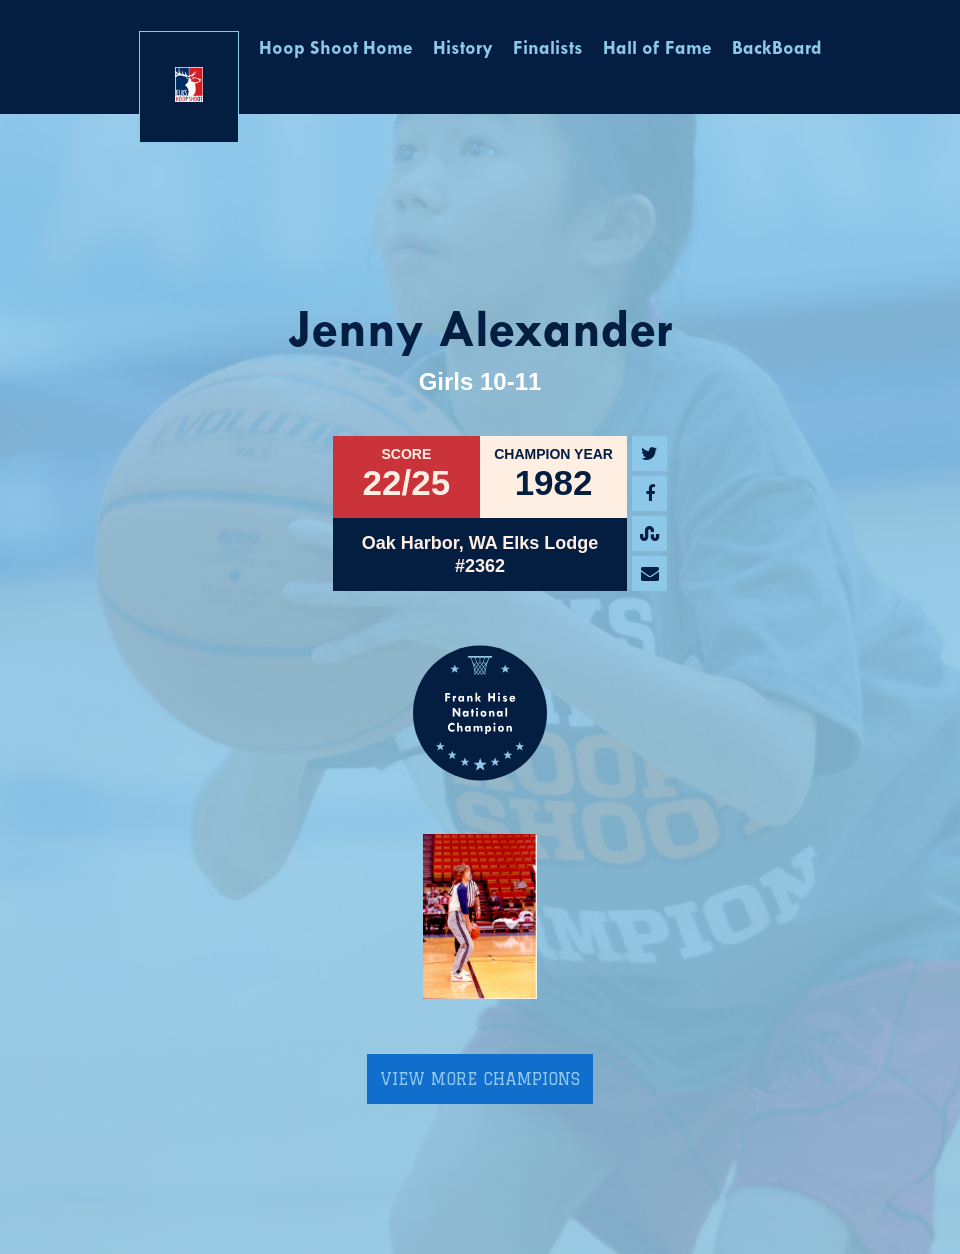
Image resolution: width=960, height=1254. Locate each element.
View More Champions (480, 1079)
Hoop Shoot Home (336, 49)
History (463, 49)
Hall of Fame (657, 49)
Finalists (548, 49)
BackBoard (777, 49)
